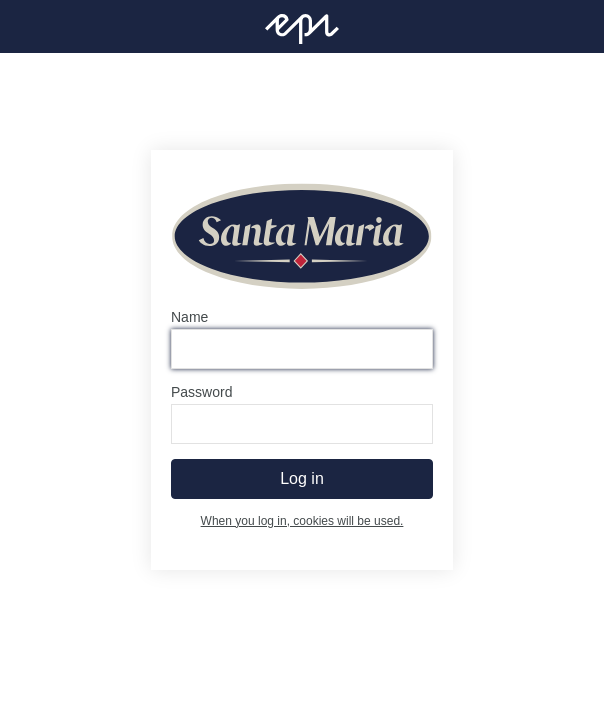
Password (201, 392)
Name (189, 317)
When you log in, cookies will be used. (302, 521)
